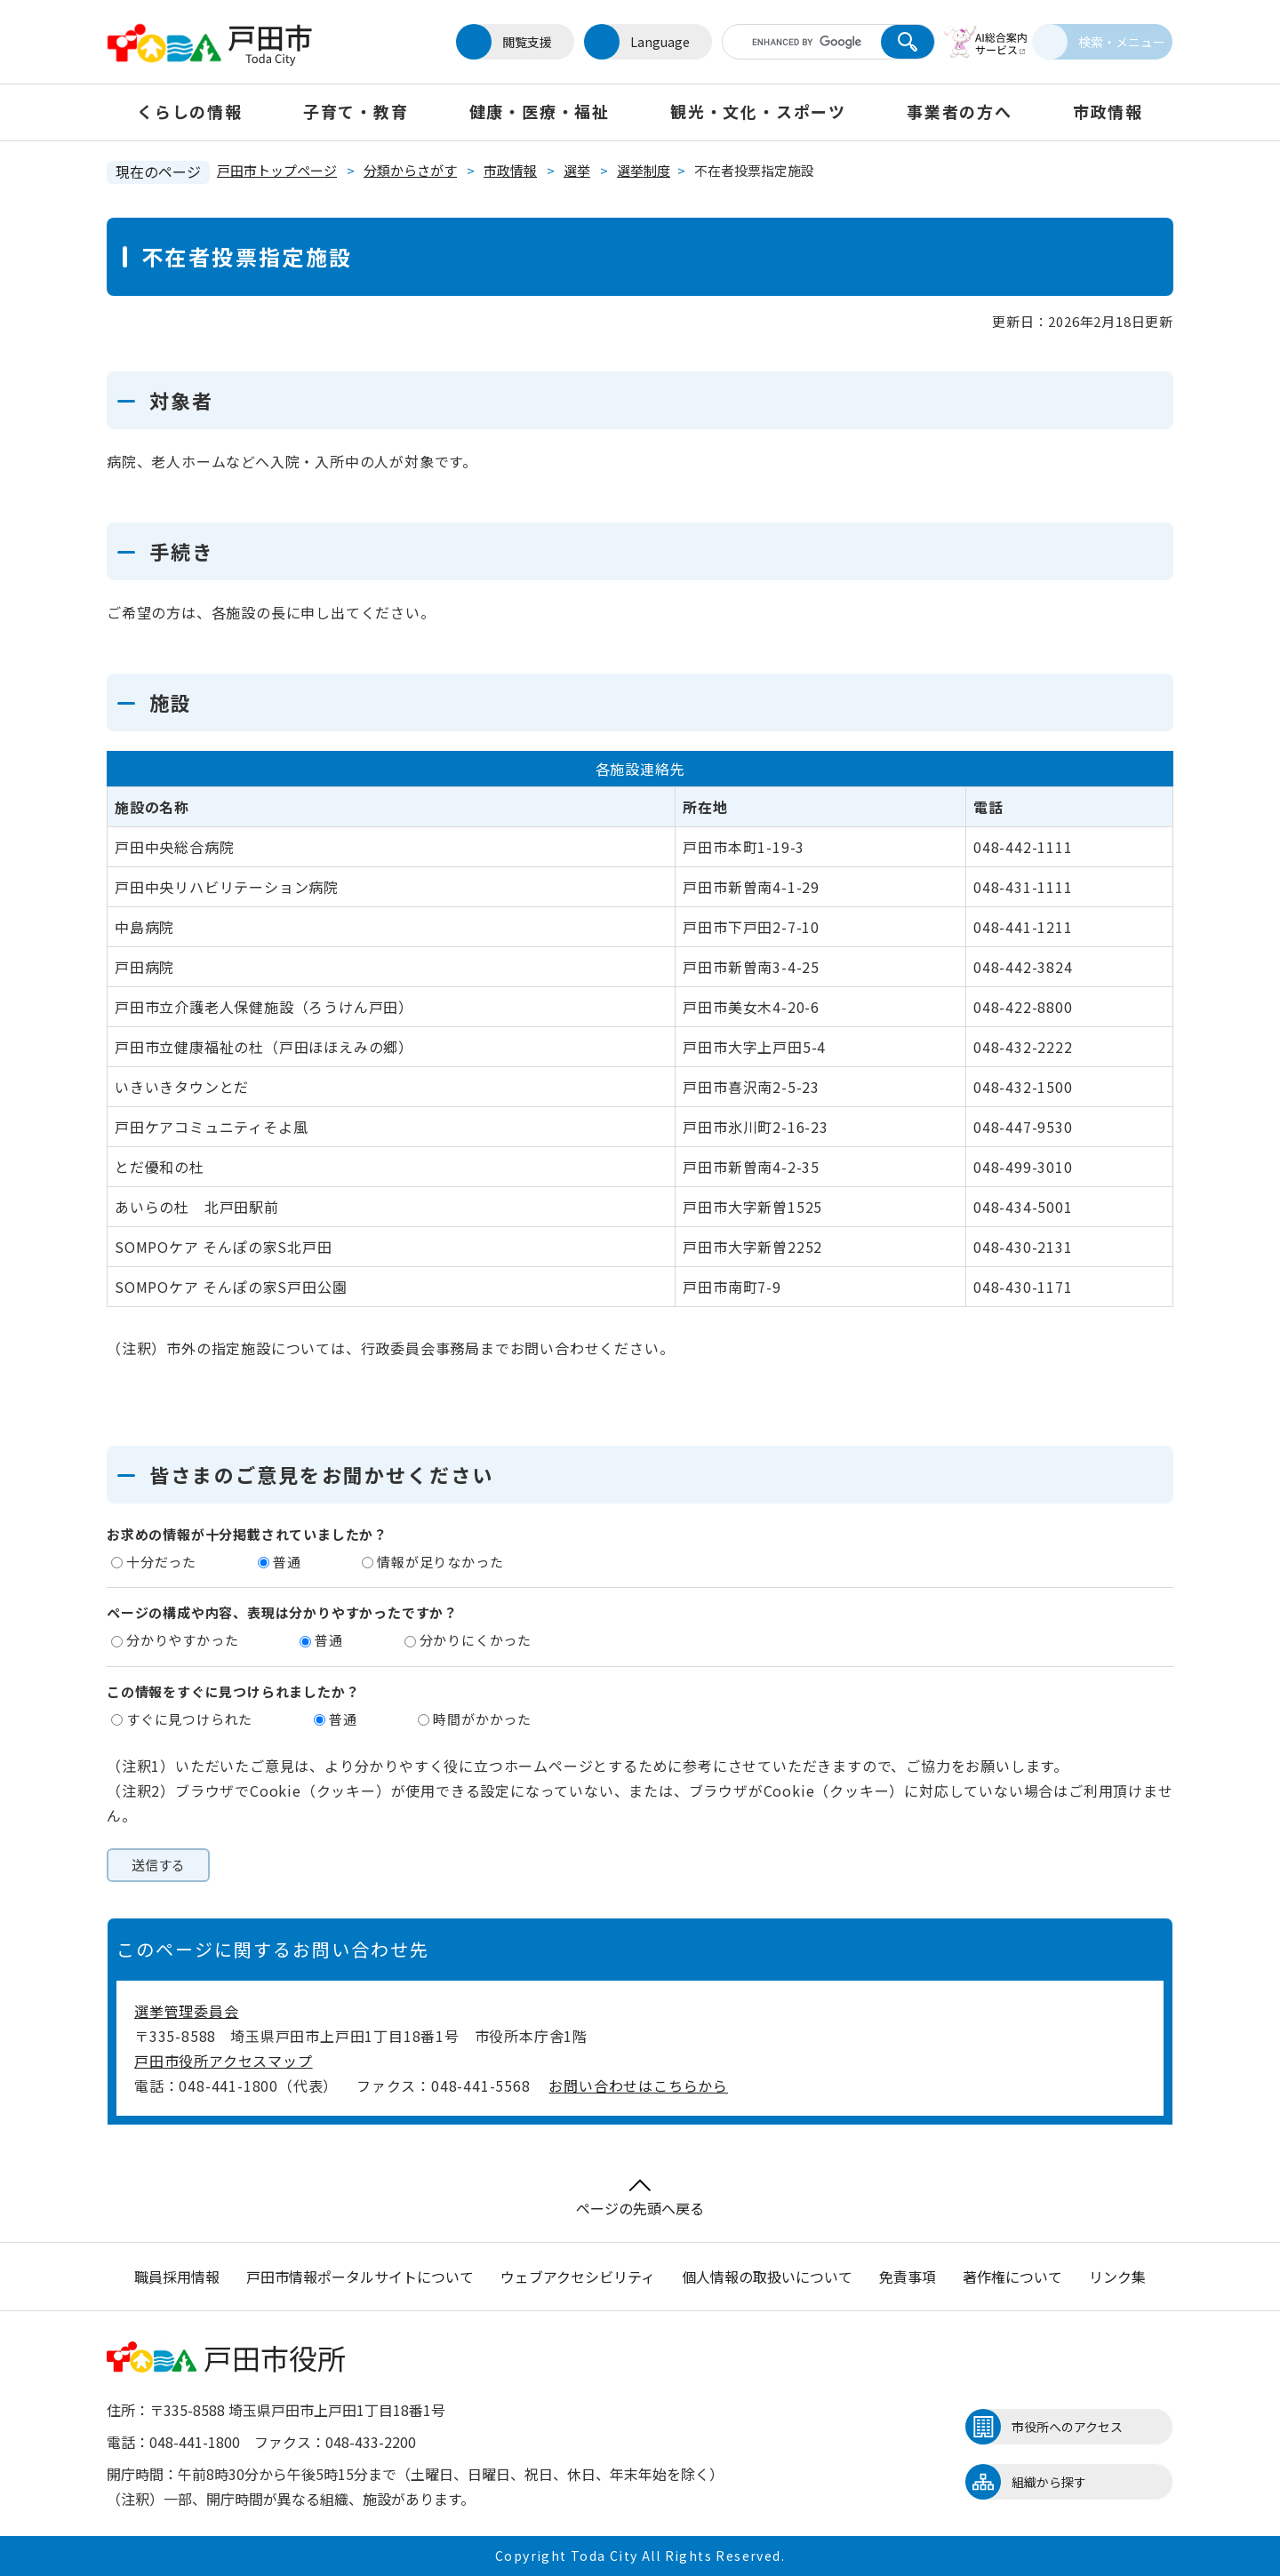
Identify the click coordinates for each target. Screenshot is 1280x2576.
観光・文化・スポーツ (758, 111)
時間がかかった (482, 1719)
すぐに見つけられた (189, 1719)
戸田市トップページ (277, 170)
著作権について (1012, 2276)
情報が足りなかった (440, 1561)
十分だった (161, 1561)
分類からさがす (410, 170)
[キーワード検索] (784, 42)
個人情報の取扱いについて (767, 2276)
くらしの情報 (190, 111)
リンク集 (1117, 2276)
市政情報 (1108, 111)
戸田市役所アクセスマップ (223, 2060)
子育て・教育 (356, 111)
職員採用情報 (177, 2276)
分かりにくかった (476, 1640)
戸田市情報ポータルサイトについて (360, 2276)
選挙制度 (643, 170)
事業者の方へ (959, 111)
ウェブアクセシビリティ (577, 2276)
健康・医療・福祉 (539, 111)
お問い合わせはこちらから (638, 2085)
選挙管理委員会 (186, 2011)
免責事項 (907, 2276)
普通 (287, 1561)
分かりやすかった (182, 1640)
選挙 (577, 170)
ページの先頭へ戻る (640, 2199)
